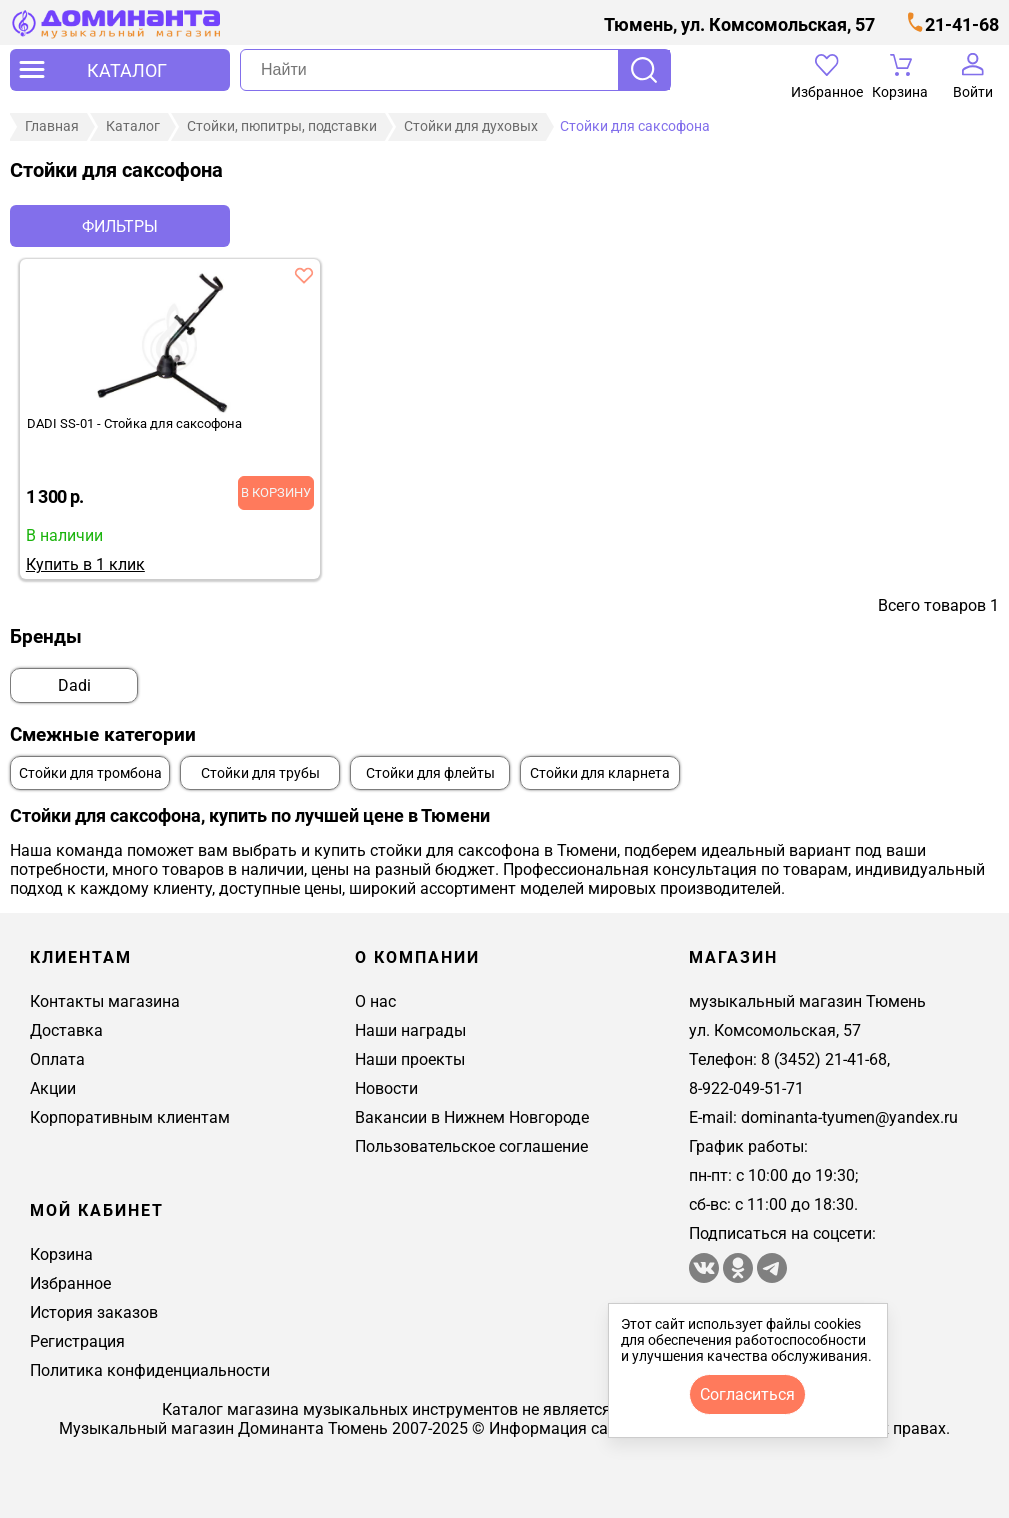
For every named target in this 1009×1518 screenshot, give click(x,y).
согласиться (747, 1394)
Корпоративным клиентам (130, 1117)
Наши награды (410, 1030)
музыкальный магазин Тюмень (807, 1001)
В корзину (276, 492)
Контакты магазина (105, 1001)
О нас (375, 1001)
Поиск (644, 70)
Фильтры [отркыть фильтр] (120, 226)
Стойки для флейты (430, 773)
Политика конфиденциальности (150, 1370)
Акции (53, 1088)
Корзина (61, 1254)
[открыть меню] (120, 70)
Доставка (66, 1030)
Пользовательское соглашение (471, 1146)
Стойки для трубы (260, 773)
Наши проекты (410, 1059)
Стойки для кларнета (600, 773)
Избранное (70, 1283)
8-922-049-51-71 (746, 1088)
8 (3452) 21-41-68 (824, 1059)
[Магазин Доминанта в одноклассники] (740, 1277)
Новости (386, 1088)
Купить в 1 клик (85, 564)
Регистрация (77, 1341)
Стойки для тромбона (90, 773)
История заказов (94, 1312)
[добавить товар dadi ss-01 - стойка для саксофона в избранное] (304, 275)
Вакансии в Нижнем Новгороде (472, 1117)
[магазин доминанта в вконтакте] (704, 1277)
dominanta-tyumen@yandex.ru (849, 1117)
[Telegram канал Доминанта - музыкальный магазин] (772, 1277)
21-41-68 (962, 24)
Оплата (57, 1059)
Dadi (74, 685)
